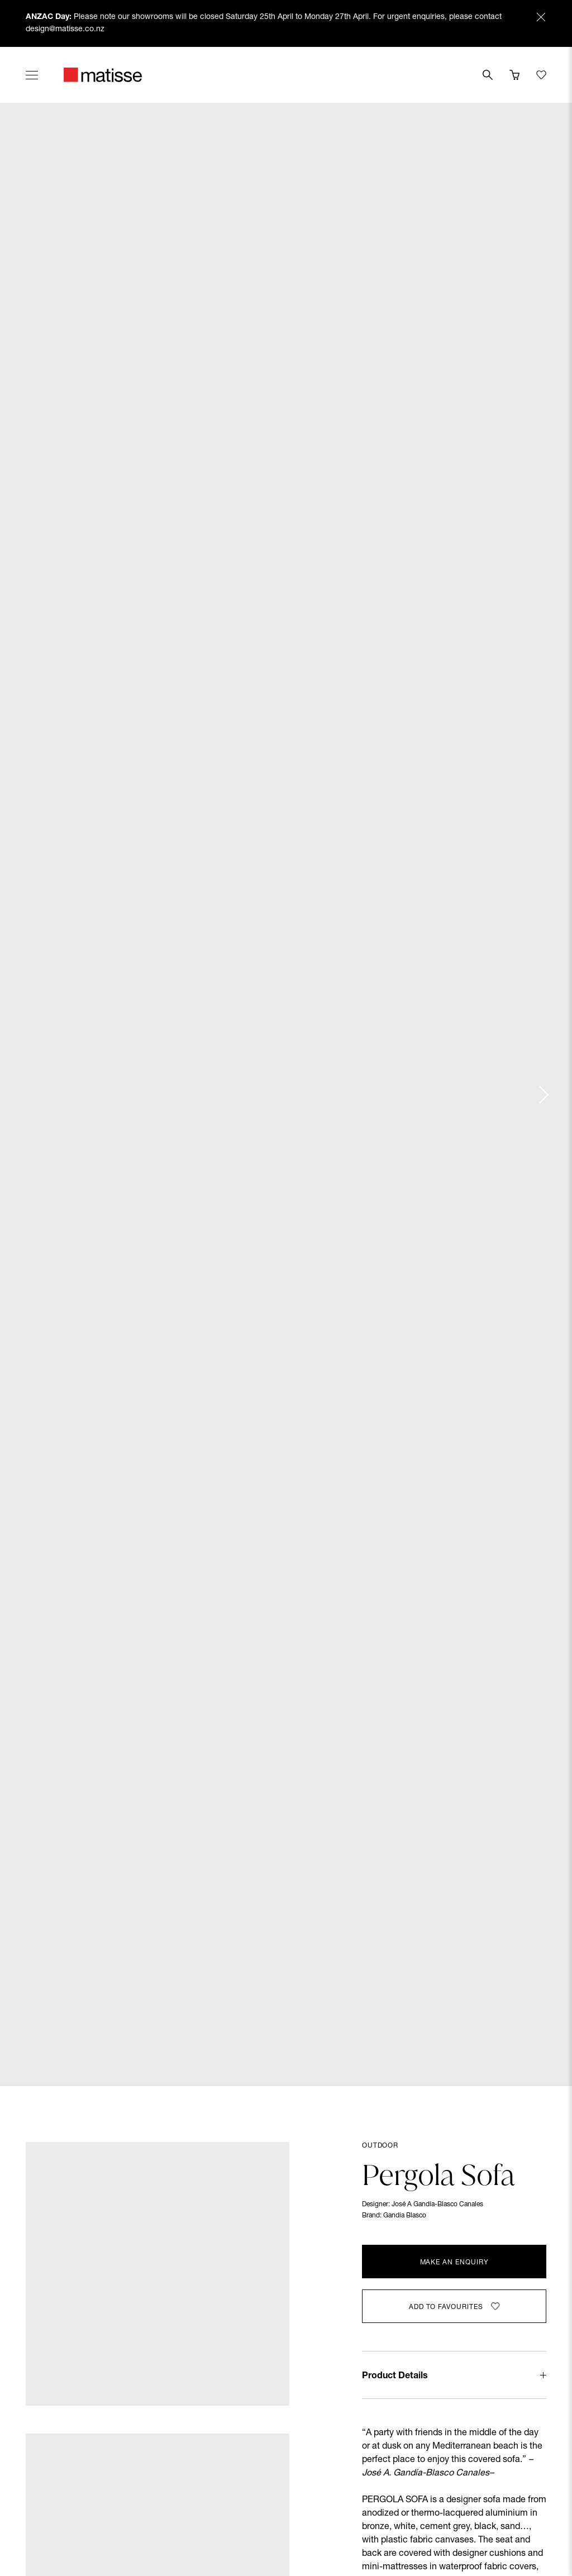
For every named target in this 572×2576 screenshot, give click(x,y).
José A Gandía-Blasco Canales (437, 2204)
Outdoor (380, 2146)
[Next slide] (543, 1095)
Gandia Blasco (404, 2215)
